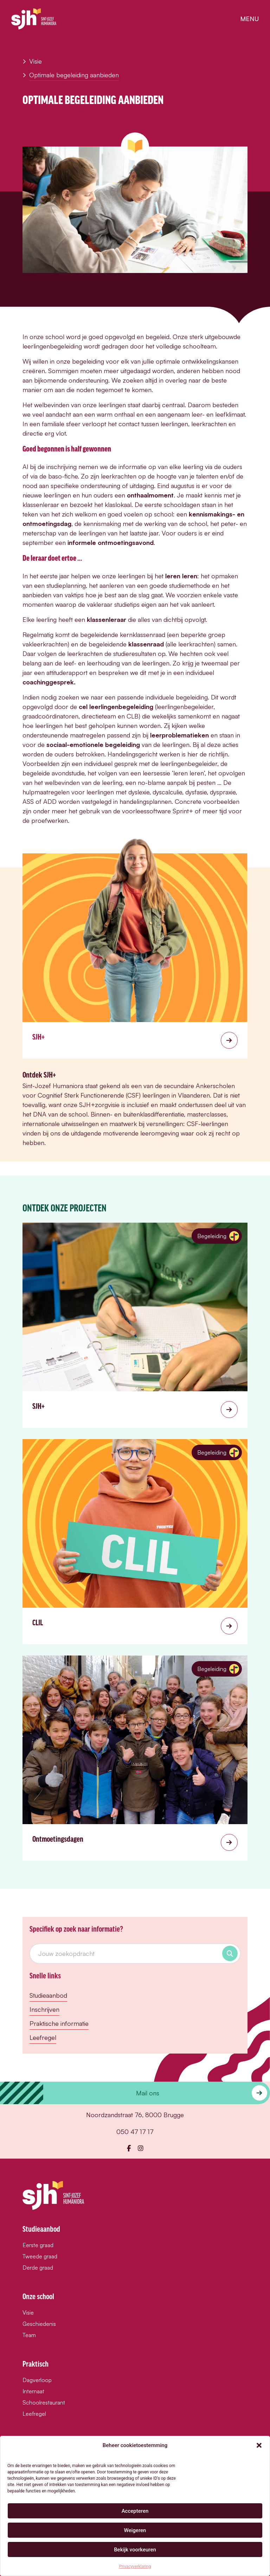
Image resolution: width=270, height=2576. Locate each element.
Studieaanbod (48, 1995)
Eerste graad (37, 2245)
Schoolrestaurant (43, 2402)
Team (29, 2334)
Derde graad (37, 2267)
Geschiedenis (39, 2323)
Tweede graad (39, 2256)
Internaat (33, 2391)
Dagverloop (37, 2379)
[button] (259, 2445)
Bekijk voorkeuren (135, 2549)
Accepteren (135, 2511)
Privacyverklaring (135, 2566)
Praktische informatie (59, 2023)
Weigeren (135, 2530)
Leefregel (43, 2037)
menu (249, 18)
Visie (32, 61)
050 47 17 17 (135, 2131)
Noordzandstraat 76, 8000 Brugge (135, 2115)
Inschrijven (44, 2009)
